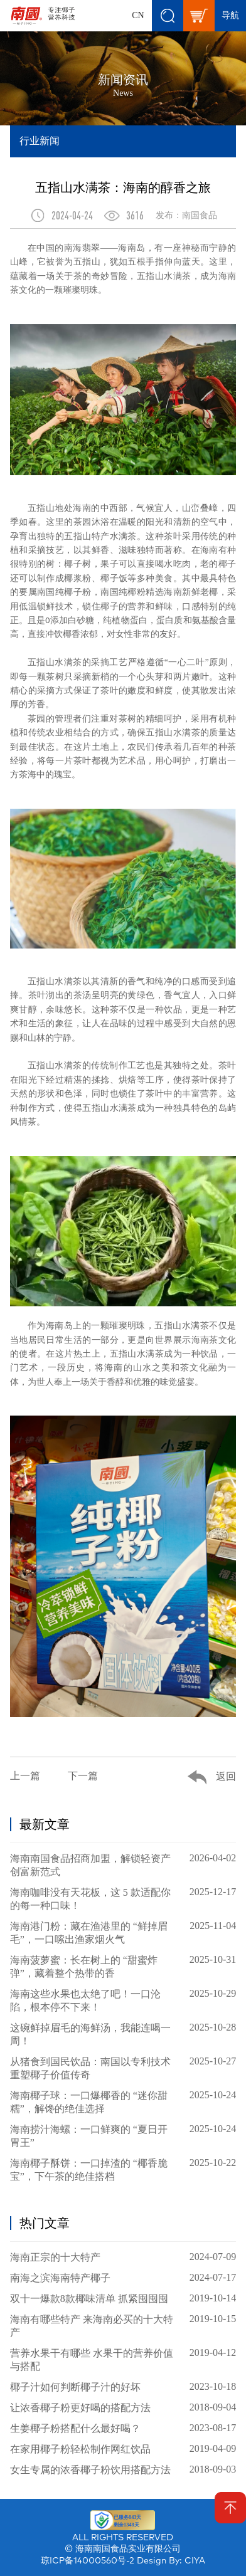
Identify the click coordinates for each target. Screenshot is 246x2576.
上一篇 (25, 1775)
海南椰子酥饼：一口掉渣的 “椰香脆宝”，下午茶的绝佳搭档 (123, 2169)
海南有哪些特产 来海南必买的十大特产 (123, 2325)
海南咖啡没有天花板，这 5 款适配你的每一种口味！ (123, 1898)
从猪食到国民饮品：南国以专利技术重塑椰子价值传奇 (123, 2068)
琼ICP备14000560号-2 (87, 2561)
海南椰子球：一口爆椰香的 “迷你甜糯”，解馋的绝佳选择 (123, 2102)
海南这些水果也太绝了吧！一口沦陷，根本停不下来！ (123, 2000)
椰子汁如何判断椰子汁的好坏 (123, 2386)
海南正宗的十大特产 (123, 2257)
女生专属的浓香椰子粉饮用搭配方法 (123, 2469)
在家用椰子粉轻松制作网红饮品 (123, 2448)
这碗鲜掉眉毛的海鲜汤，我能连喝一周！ (123, 2034)
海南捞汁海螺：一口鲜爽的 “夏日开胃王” (123, 2135)
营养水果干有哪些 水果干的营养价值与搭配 (123, 2359)
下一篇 (83, 1775)
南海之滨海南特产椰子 (123, 2277)
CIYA (194, 2561)
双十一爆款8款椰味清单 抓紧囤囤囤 (123, 2298)
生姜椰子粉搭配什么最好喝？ (123, 2428)
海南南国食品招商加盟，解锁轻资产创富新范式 (123, 1865)
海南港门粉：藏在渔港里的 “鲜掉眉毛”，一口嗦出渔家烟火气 (123, 1932)
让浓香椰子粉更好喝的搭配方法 (123, 2407)
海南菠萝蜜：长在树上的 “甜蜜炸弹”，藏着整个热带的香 (123, 1966)
